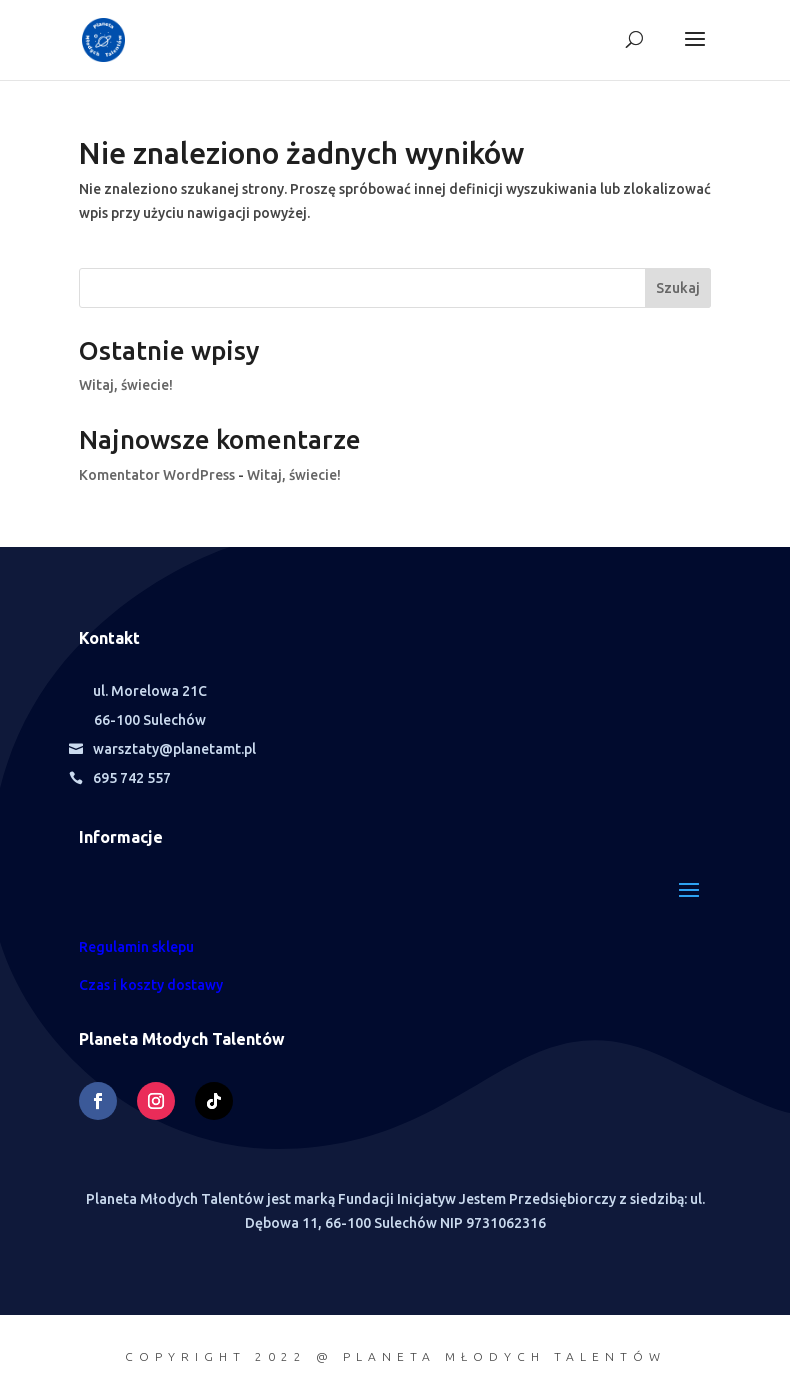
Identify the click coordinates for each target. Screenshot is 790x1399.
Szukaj (678, 288)
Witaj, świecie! (126, 385)
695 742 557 (132, 778)
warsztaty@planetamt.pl (174, 749)
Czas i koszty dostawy (151, 985)
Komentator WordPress (157, 475)
